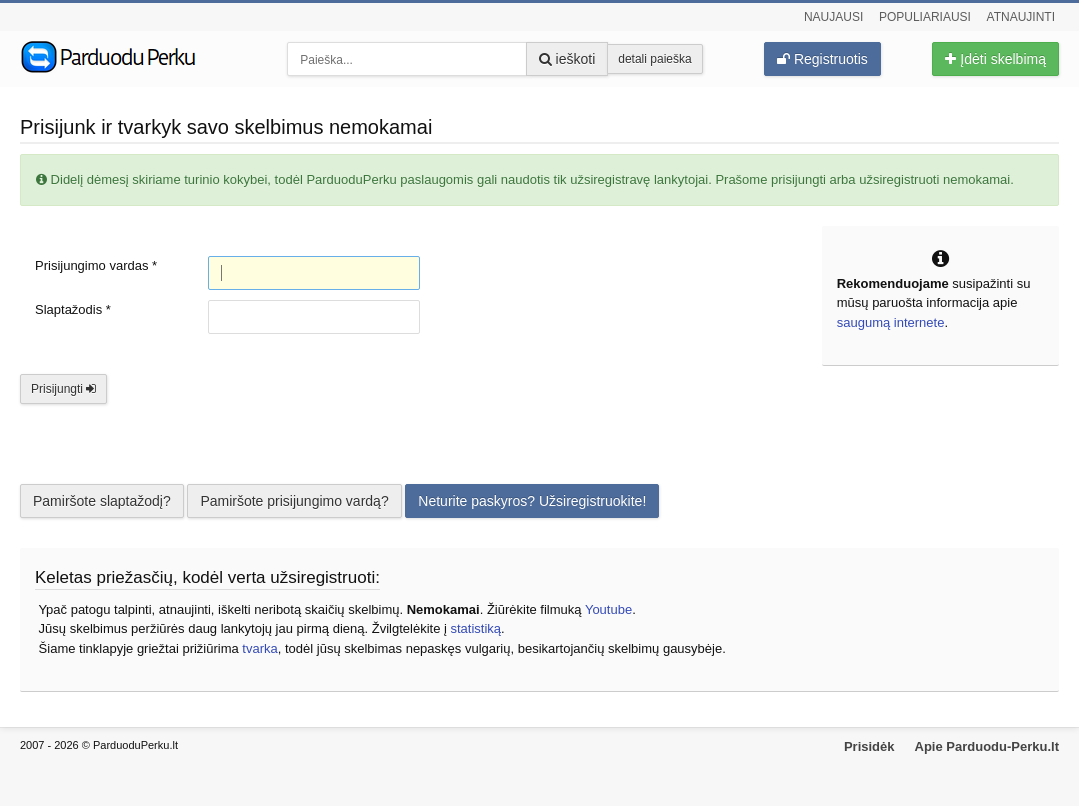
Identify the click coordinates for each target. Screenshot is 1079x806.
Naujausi (833, 17)
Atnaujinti (1021, 17)
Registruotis (822, 59)
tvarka (259, 648)
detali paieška (654, 59)
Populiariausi (925, 17)
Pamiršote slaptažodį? (102, 501)
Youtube (608, 609)
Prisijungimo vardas (96, 265)
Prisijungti (63, 389)
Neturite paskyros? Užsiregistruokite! (532, 501)
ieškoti (567, 59)
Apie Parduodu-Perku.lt (987, 746)
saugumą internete (891, 322)
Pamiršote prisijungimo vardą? (294, 501)
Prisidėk (869, 746)
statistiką (475, 628)
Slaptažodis (73, 309)
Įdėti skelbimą (995, 59)
